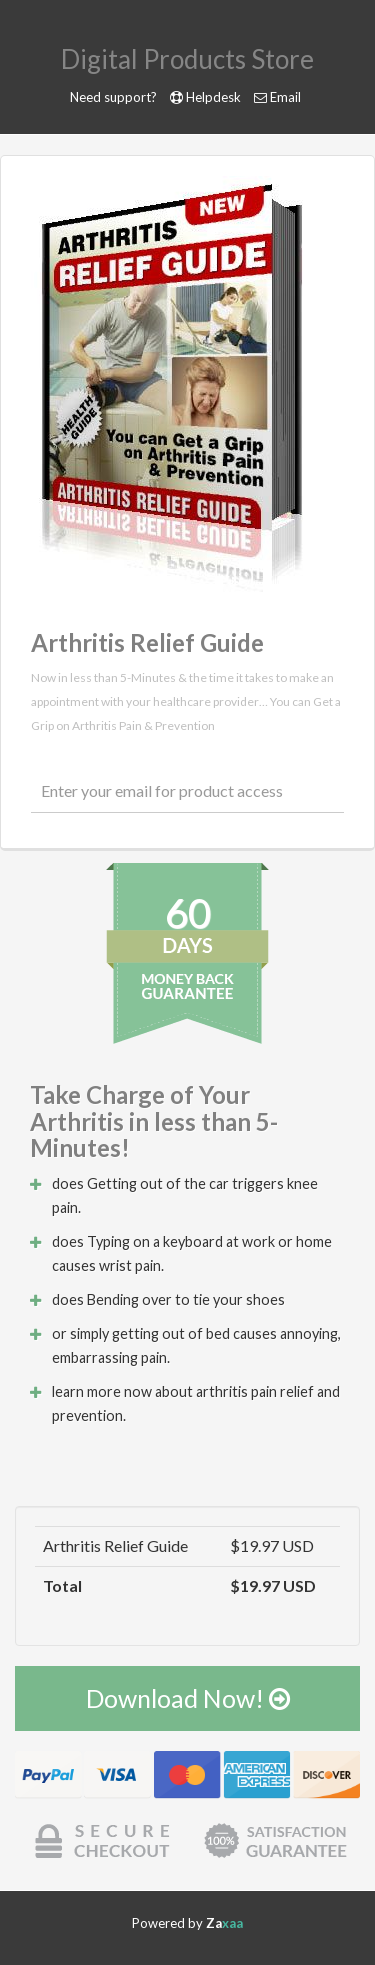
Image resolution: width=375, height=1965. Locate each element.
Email (285, 97)
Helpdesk (213, 97)
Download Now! (188, 1698)
